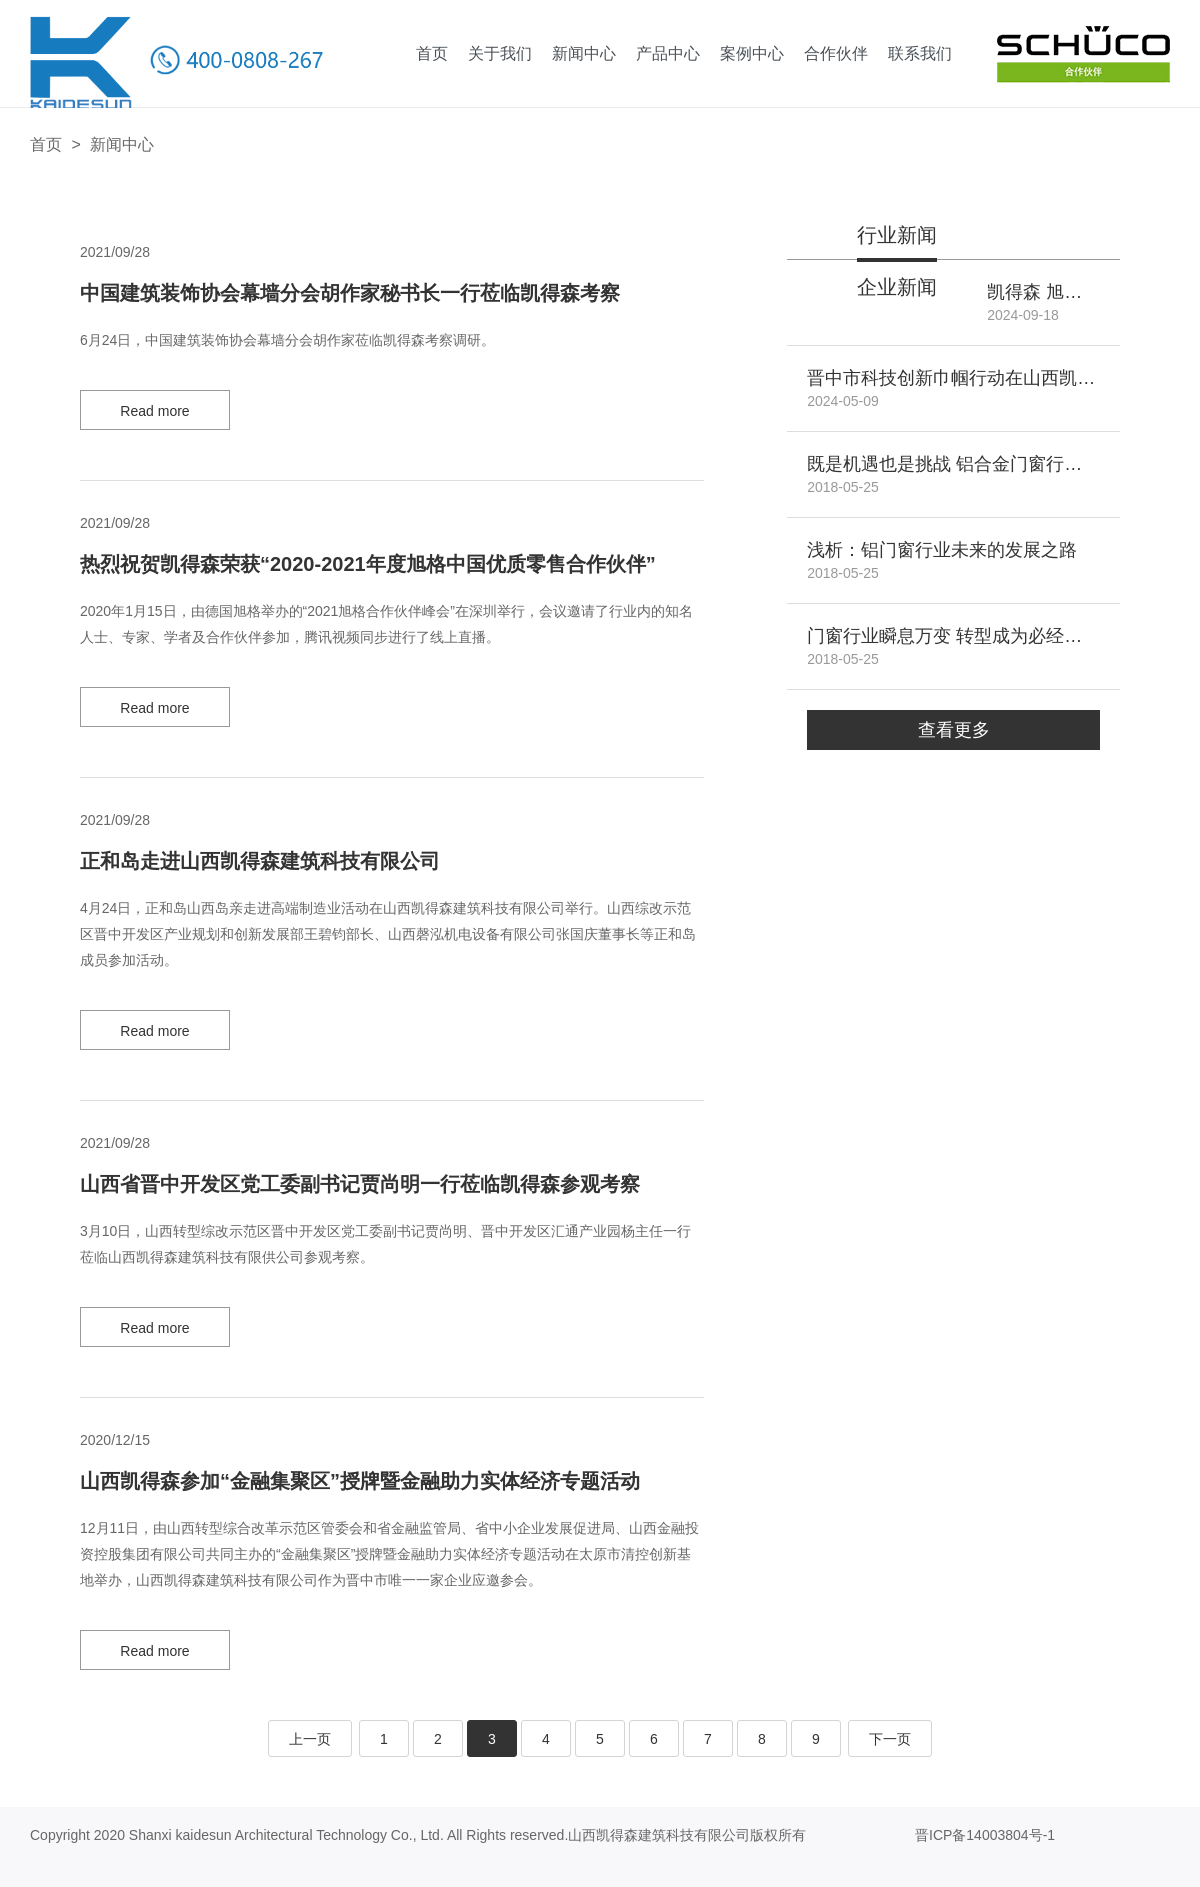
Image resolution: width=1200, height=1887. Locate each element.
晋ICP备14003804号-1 (985, 1835)
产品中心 (668, 53)
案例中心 (752, 53)
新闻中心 (584, 53)
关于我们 (500, 53)
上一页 (310, 1739)
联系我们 (920, 53)
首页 (432, 53)
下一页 (890, 1739)
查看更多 (954, 730)
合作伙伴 (836, 53)
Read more (154, 411)
